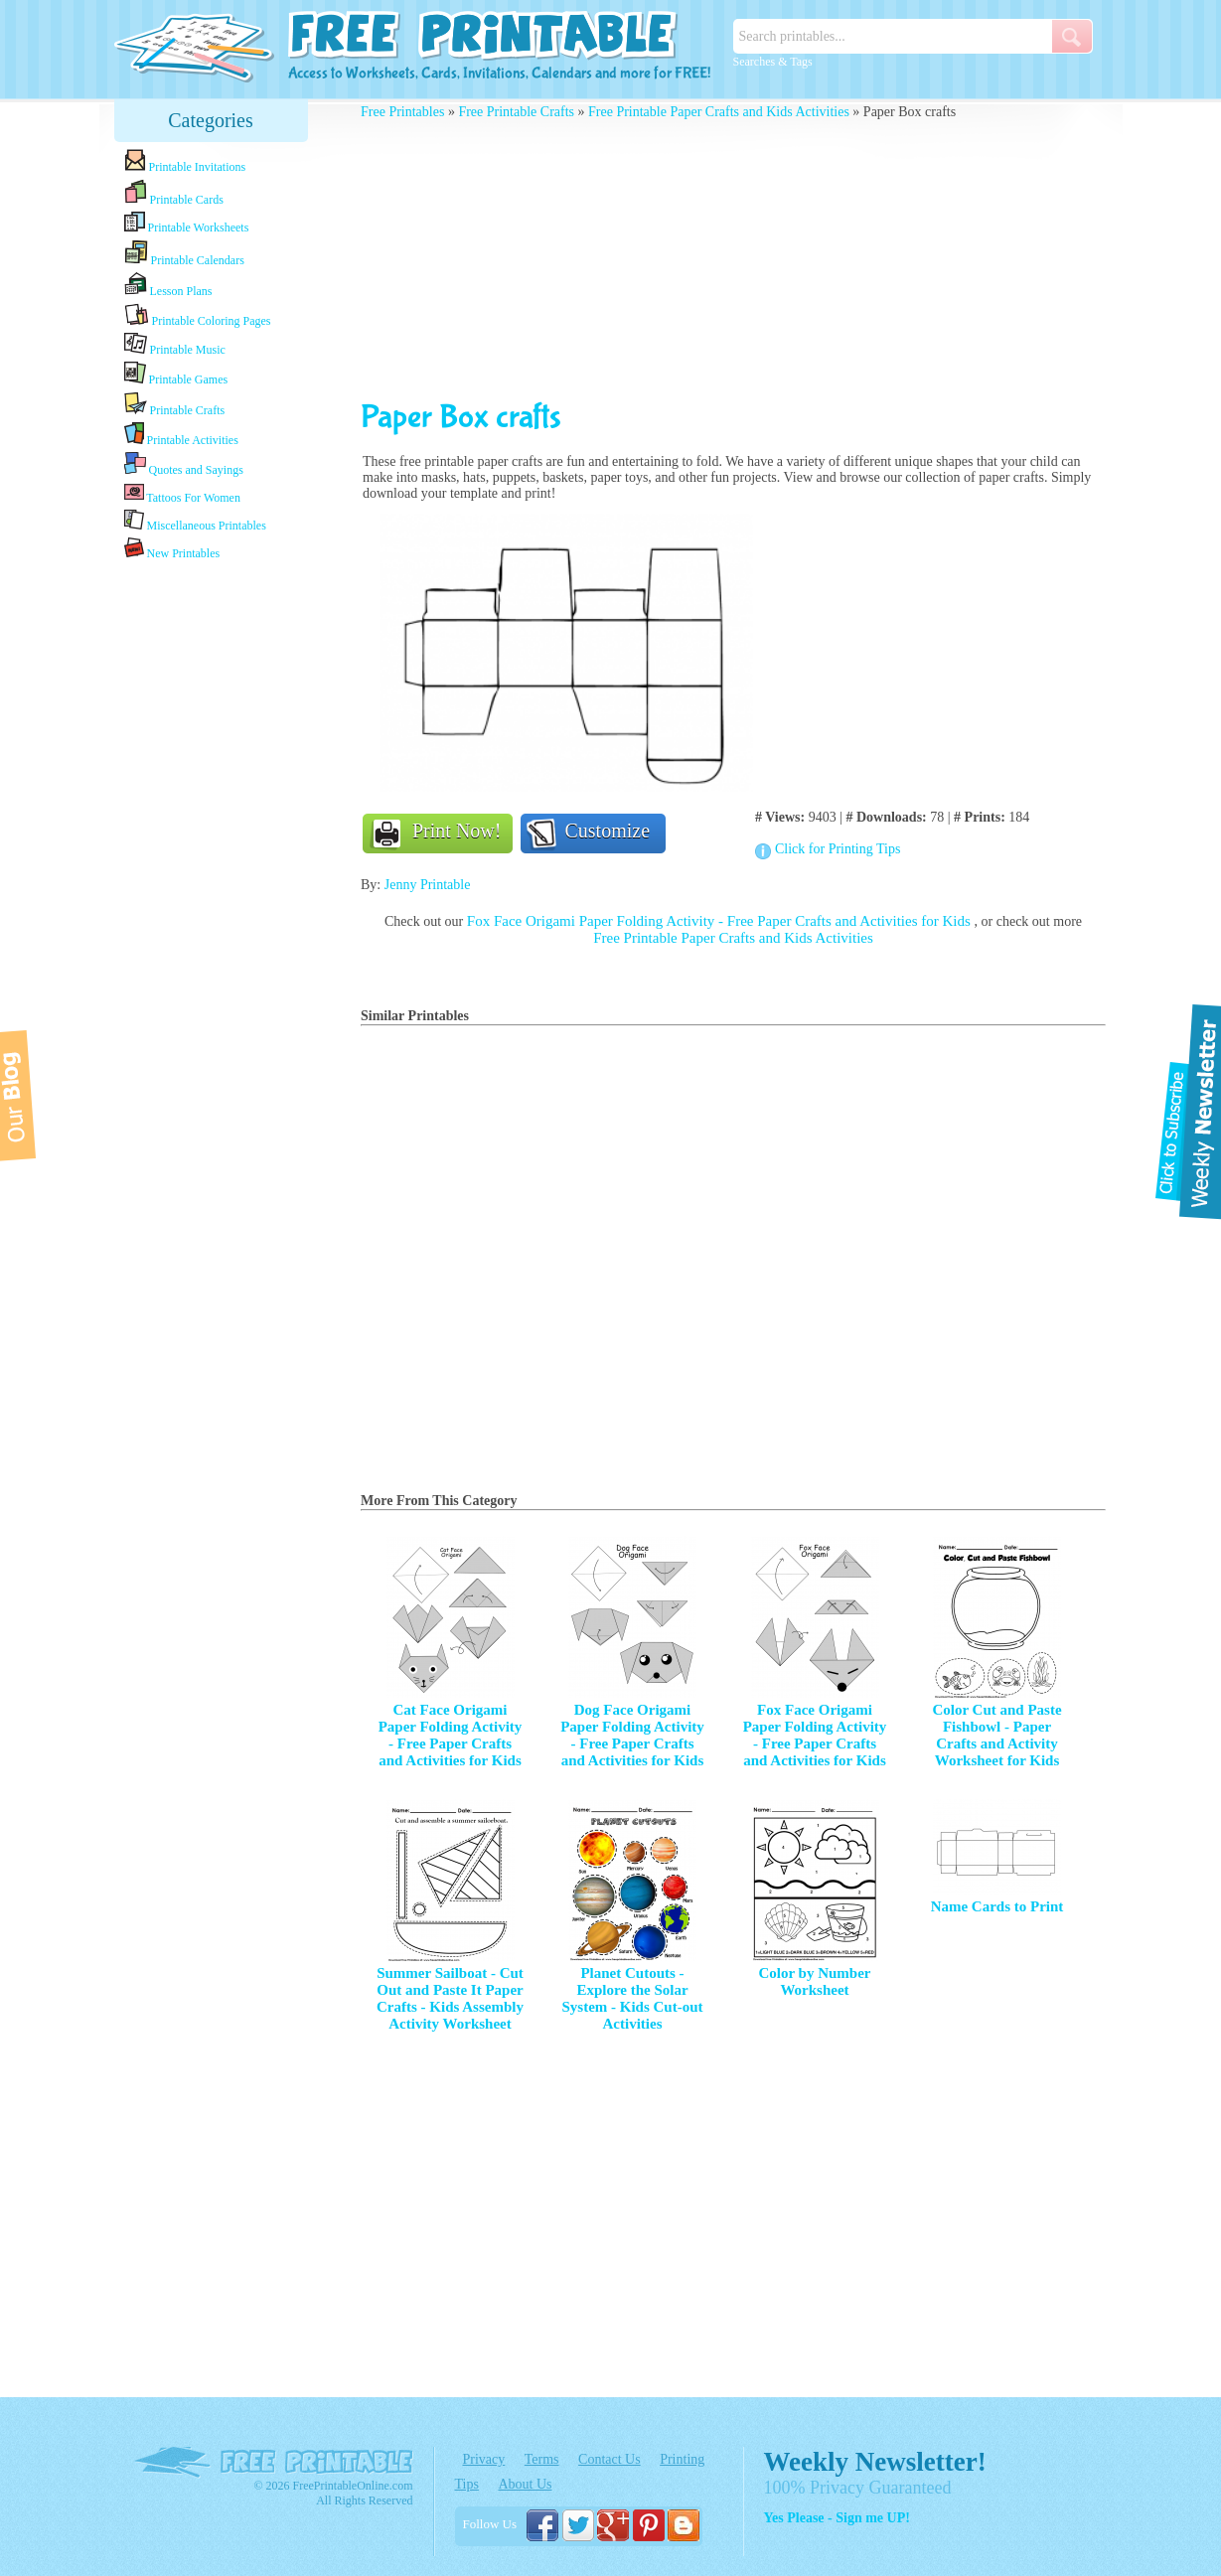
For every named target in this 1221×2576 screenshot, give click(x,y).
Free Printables (402, 111)
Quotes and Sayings (183, 464)
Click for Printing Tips (837, 848)
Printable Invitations (185, 161)
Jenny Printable (427, 884)
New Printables (172, 548)
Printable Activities (181, 434)
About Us (524, 2484)
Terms (542, 2459)
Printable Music (175, 345)
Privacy (484, 2459)
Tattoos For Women (182, 493)
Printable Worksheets (186, 223)
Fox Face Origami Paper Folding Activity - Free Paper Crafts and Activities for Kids (721, 921)
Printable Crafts (175, 404)
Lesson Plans (168, 285)
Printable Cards (174, 193)
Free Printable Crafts (516, 111)
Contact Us (609, 2459)
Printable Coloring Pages (197, 315)
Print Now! (456, 830)
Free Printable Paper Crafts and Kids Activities (718, 111)
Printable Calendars (184, 253)
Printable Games (176, 374)
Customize (608, 830)
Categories (210, 120)
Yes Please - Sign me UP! (837, 2517)
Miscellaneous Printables (195, 521)
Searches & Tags (773, 62)
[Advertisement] (210, 877)
